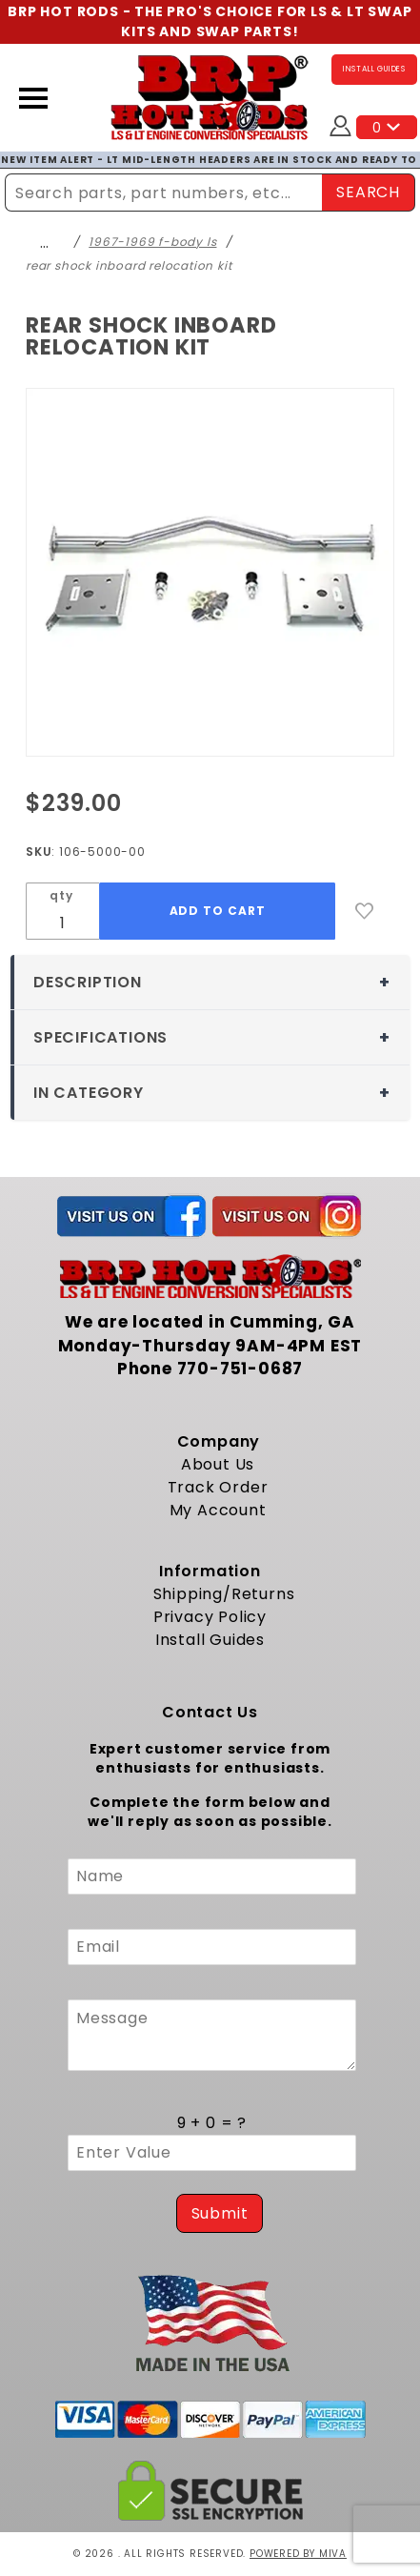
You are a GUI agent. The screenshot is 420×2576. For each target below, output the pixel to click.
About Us (217, 1464)
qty (61, 895)
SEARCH (368, 192)
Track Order (218, 1487)
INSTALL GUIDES (374, 69)
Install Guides (210, 1640)
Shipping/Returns (224, 1594)
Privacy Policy (210, 1617)
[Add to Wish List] (364, 911)
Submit (220, 2213)
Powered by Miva (298, 2553)
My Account (218, 1510)
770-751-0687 (240, 1368)
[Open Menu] (33, 98)
